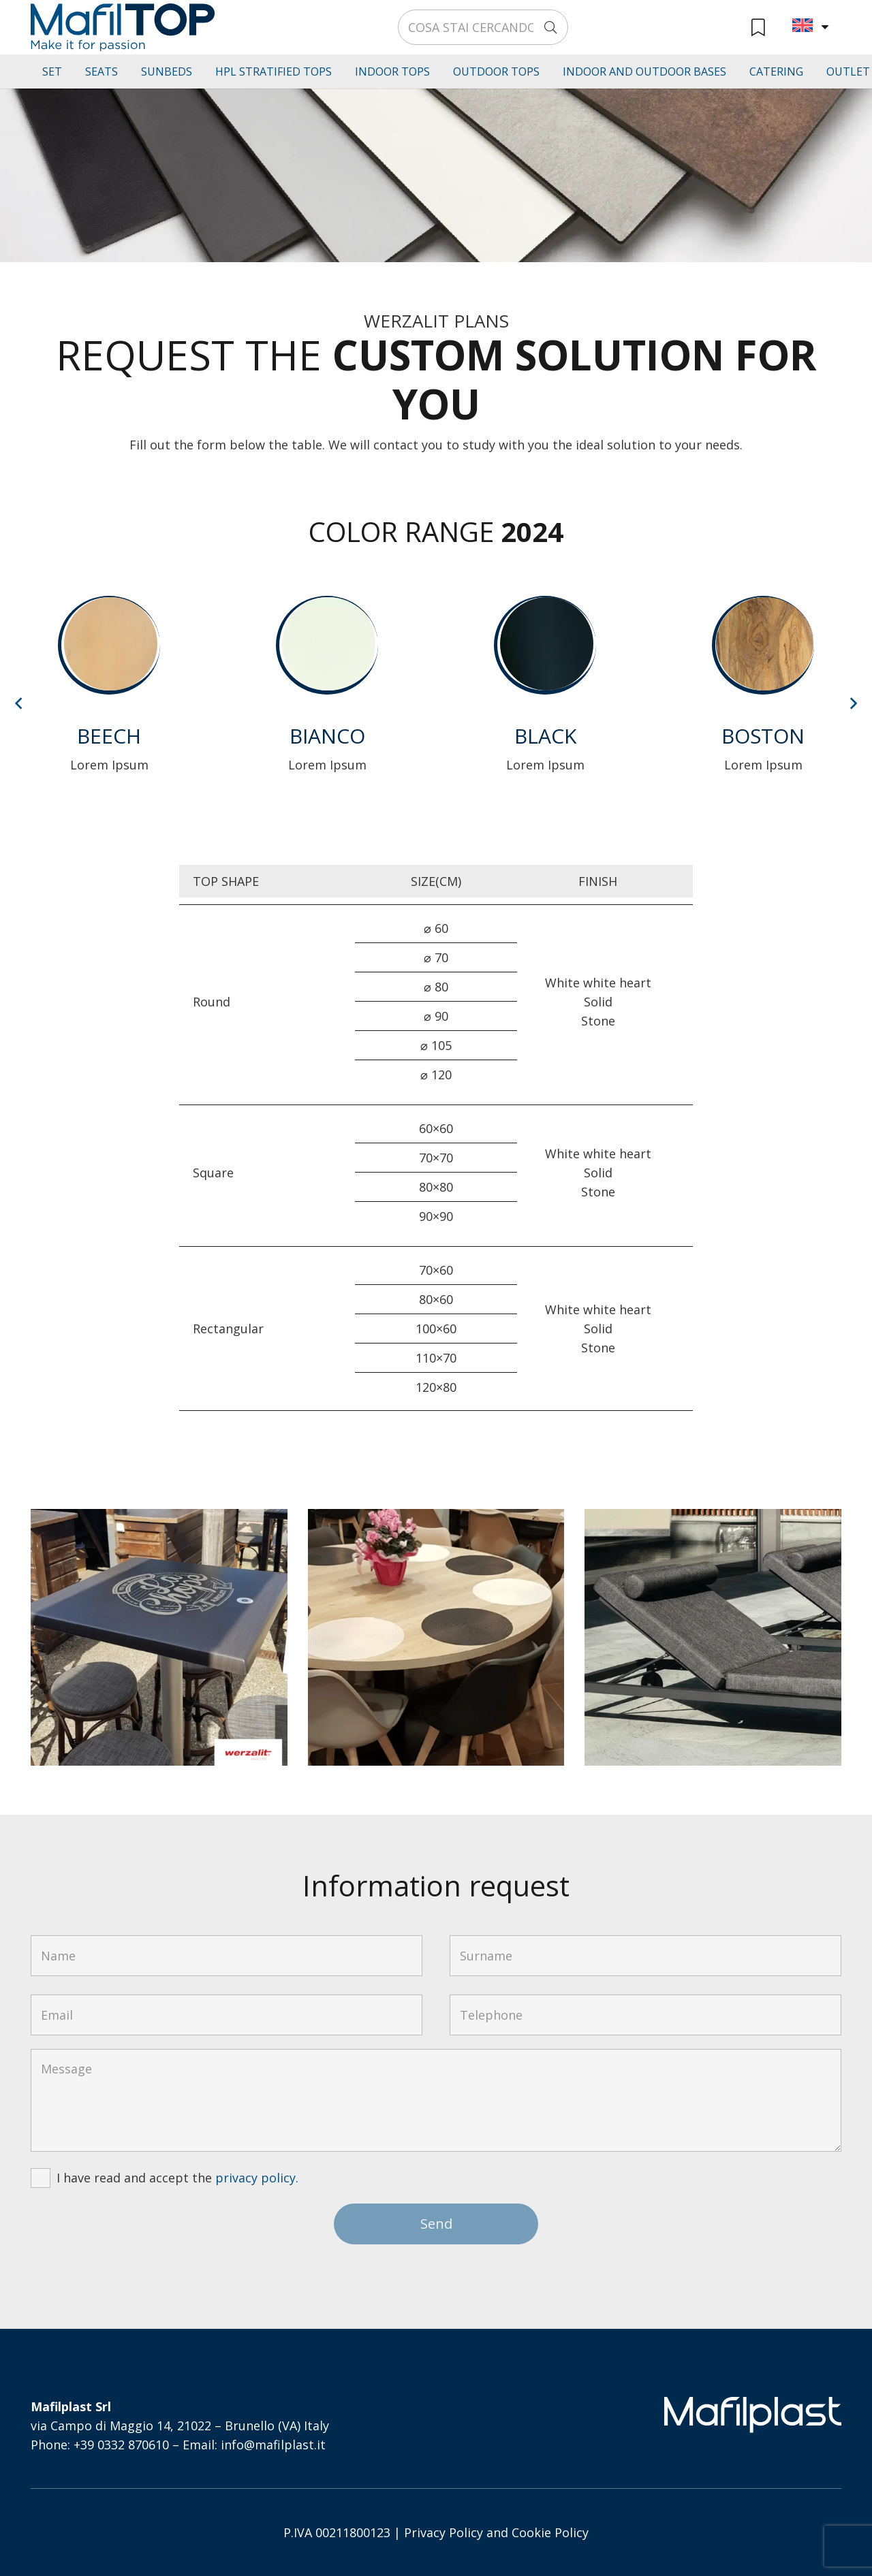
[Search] (550, 27)
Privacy (425, 2532)
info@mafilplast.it (273, 2444)
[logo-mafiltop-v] (123, 27)
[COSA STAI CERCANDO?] (483, 27)
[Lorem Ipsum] (109, 697)
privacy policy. (256, 2177)
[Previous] (18, 702)
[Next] (853, 702)
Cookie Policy (550, 2532)
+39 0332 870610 (121, 2444)
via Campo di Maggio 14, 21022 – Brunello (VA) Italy (180, 2425)
